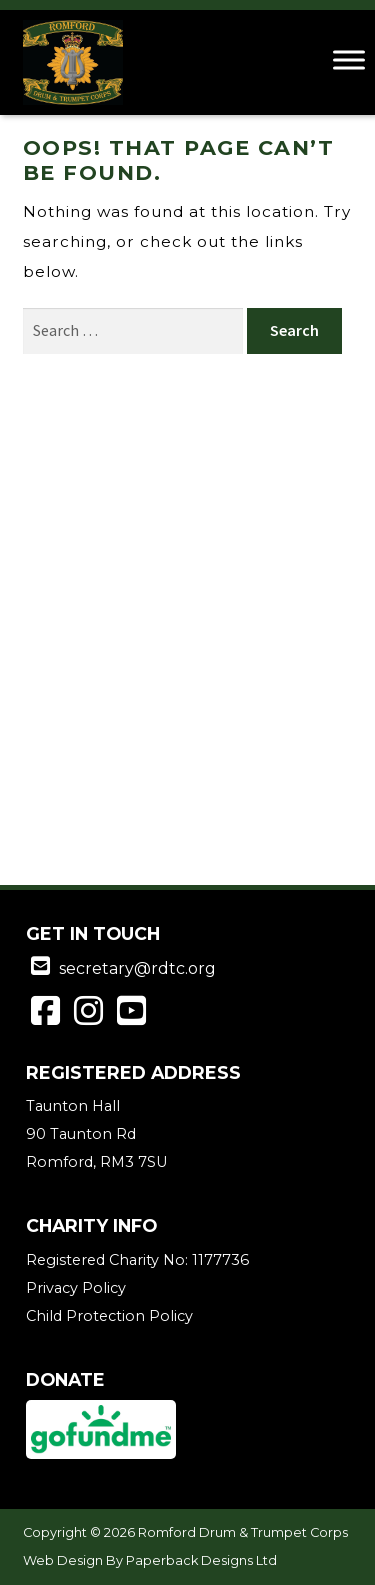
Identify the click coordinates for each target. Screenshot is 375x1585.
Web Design (63, 1560)
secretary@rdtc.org (137, 968)
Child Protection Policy (109, 1316)
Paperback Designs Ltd (201, 1560)
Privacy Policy (76, 1288)
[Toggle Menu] (349, 59)
